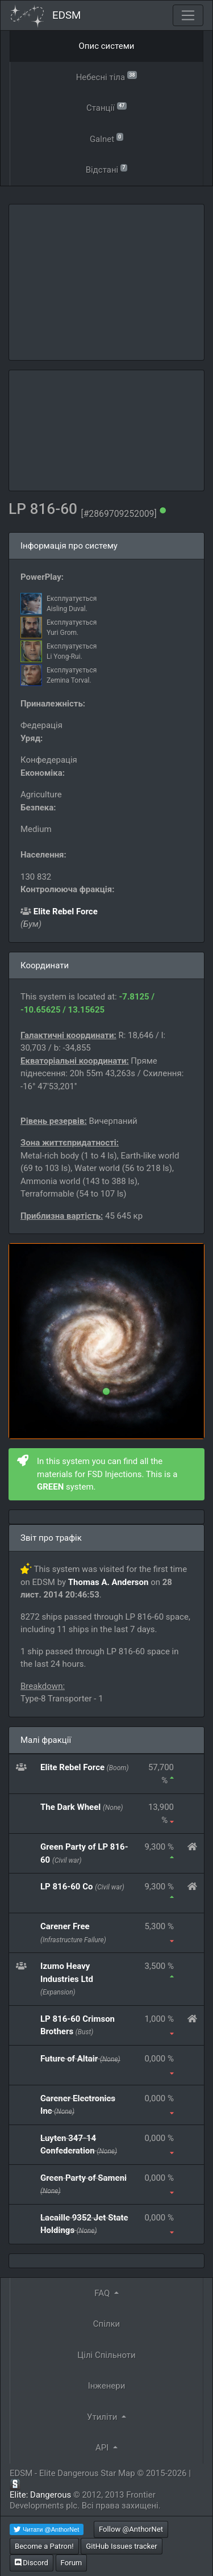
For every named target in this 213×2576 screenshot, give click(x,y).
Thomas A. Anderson (108, 1582)
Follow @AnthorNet (131, 2529)
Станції (106, 107)
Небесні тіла (106, 76)
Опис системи (107, 46)
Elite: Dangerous (40, 2495)
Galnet (106, 138)
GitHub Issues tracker (121, 2546)
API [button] (103, 2448)
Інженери (107, 2386)
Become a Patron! (44, 2546)
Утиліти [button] (103, 2417)
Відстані (107, 169)
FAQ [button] (103, 2293)
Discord (31, 2562)
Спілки (106, 2324)
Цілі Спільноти (106, 2355)
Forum (71, 2562)
